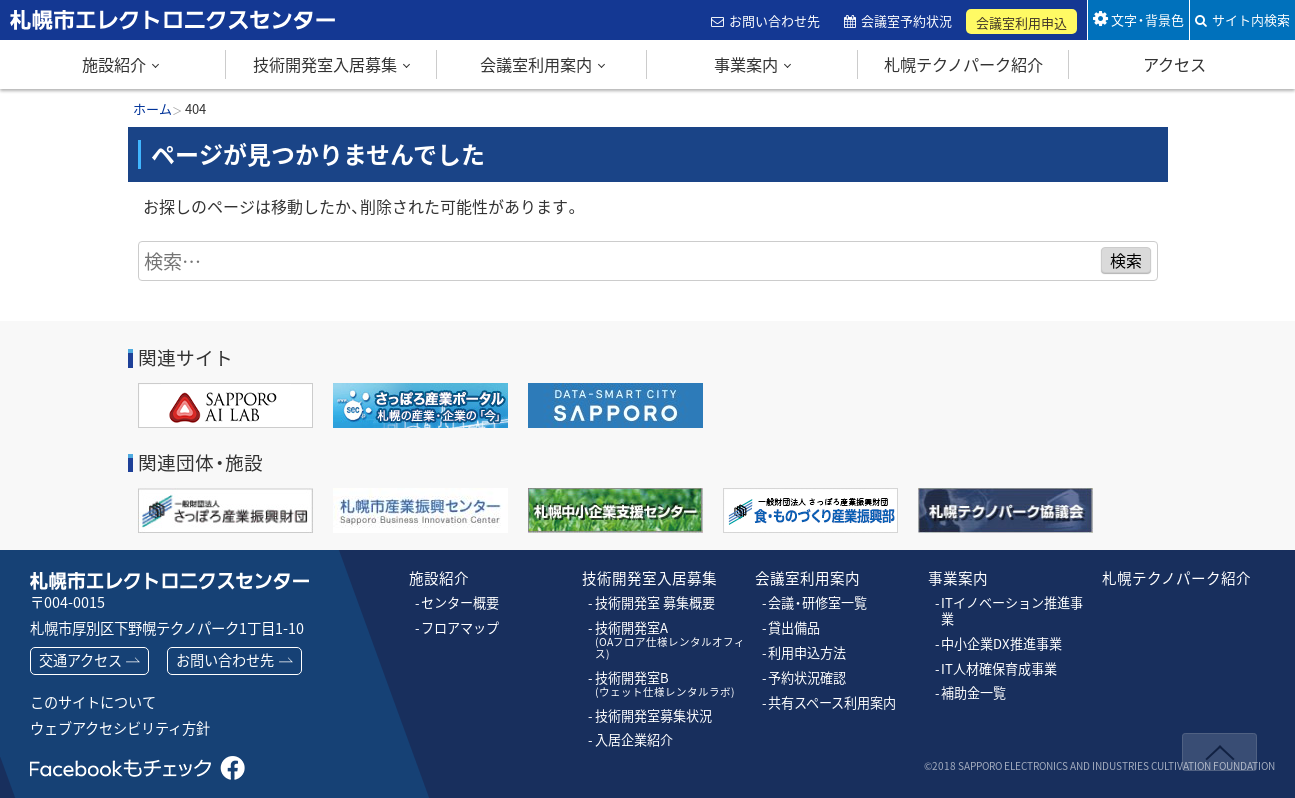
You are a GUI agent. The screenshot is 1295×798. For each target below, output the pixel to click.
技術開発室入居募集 (325, 64)
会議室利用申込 (1023, 22)
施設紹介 (114, 64)
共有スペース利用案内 (832, 701)
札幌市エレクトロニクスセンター (130, 39)
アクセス (1174, 64)
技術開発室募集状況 (653, 702)
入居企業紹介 (634, 726)
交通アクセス (80, 660)
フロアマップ (460, 627)
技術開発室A (671, 633)
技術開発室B (659, 671)
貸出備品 (794, 627)
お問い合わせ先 (775, 20)
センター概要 (460, 603)
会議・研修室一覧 (817, 603)
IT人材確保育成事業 (999, 668)
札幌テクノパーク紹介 (963, 64)
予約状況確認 (807, 677)
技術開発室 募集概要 (655, 603)
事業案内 (746, 64)
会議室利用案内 (536, 64)
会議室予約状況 (908, 20)
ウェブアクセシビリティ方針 (120, 728)
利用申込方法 (807, 652)
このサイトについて (93, 702)
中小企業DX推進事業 (1001, 643)
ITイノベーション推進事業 (1012, 610)
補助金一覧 (973, 692)
